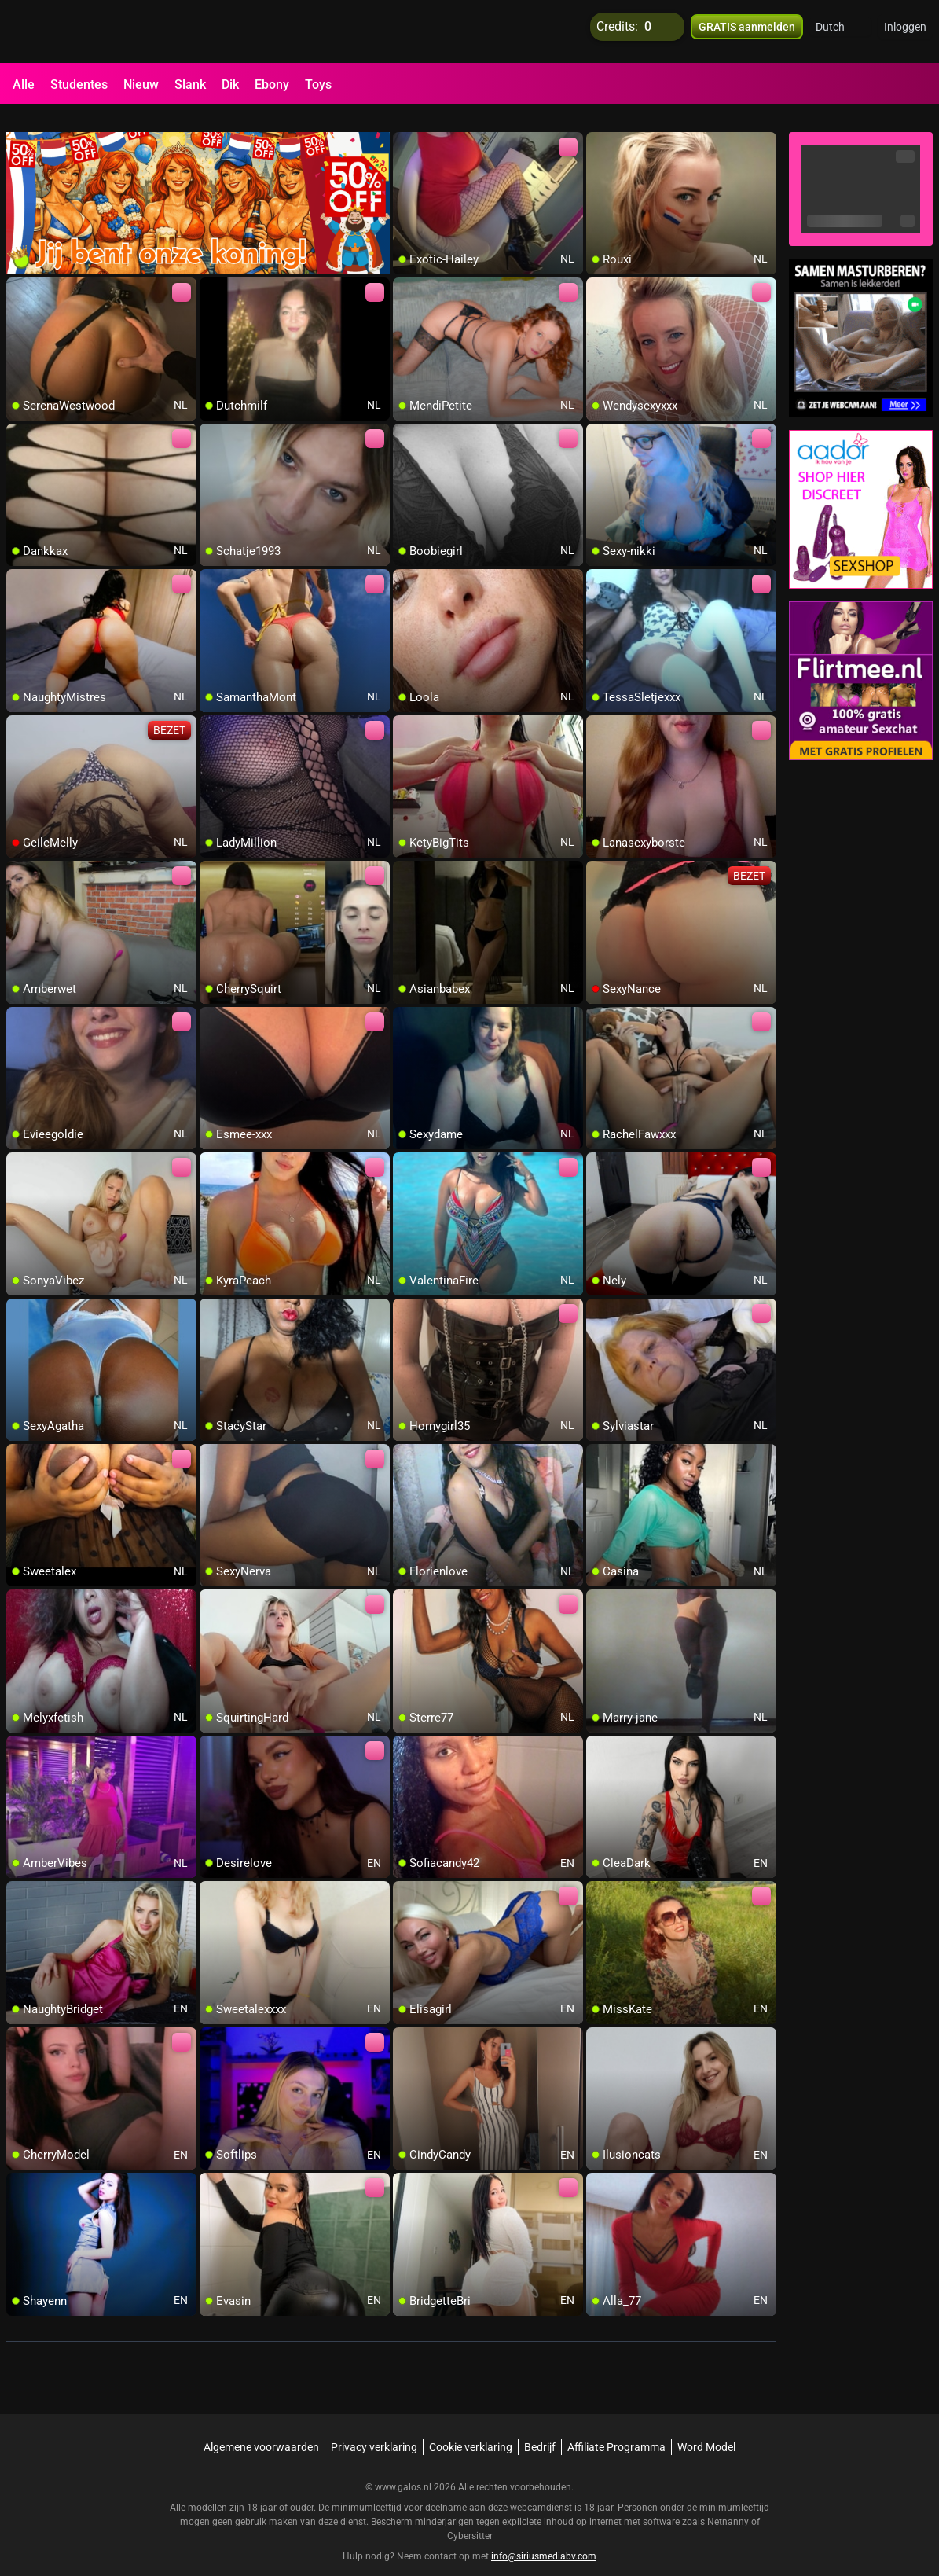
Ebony (272, 84)
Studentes (79, 84)
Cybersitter (470, 2517)
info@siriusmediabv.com (543, 2537)
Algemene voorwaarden (261, 2428)
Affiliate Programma (616, 2428)
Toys (318, 84)
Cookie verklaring (470, 2428)
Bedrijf (540, 2428)
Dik (230, 84)
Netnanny (729, 2502)
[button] (840, 31)
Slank (190, 84)
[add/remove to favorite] (405, 126)
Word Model (706, 2428)
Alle (24, 84)
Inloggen (905, 31)
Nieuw (141, 84)
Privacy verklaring (374, 2428)
